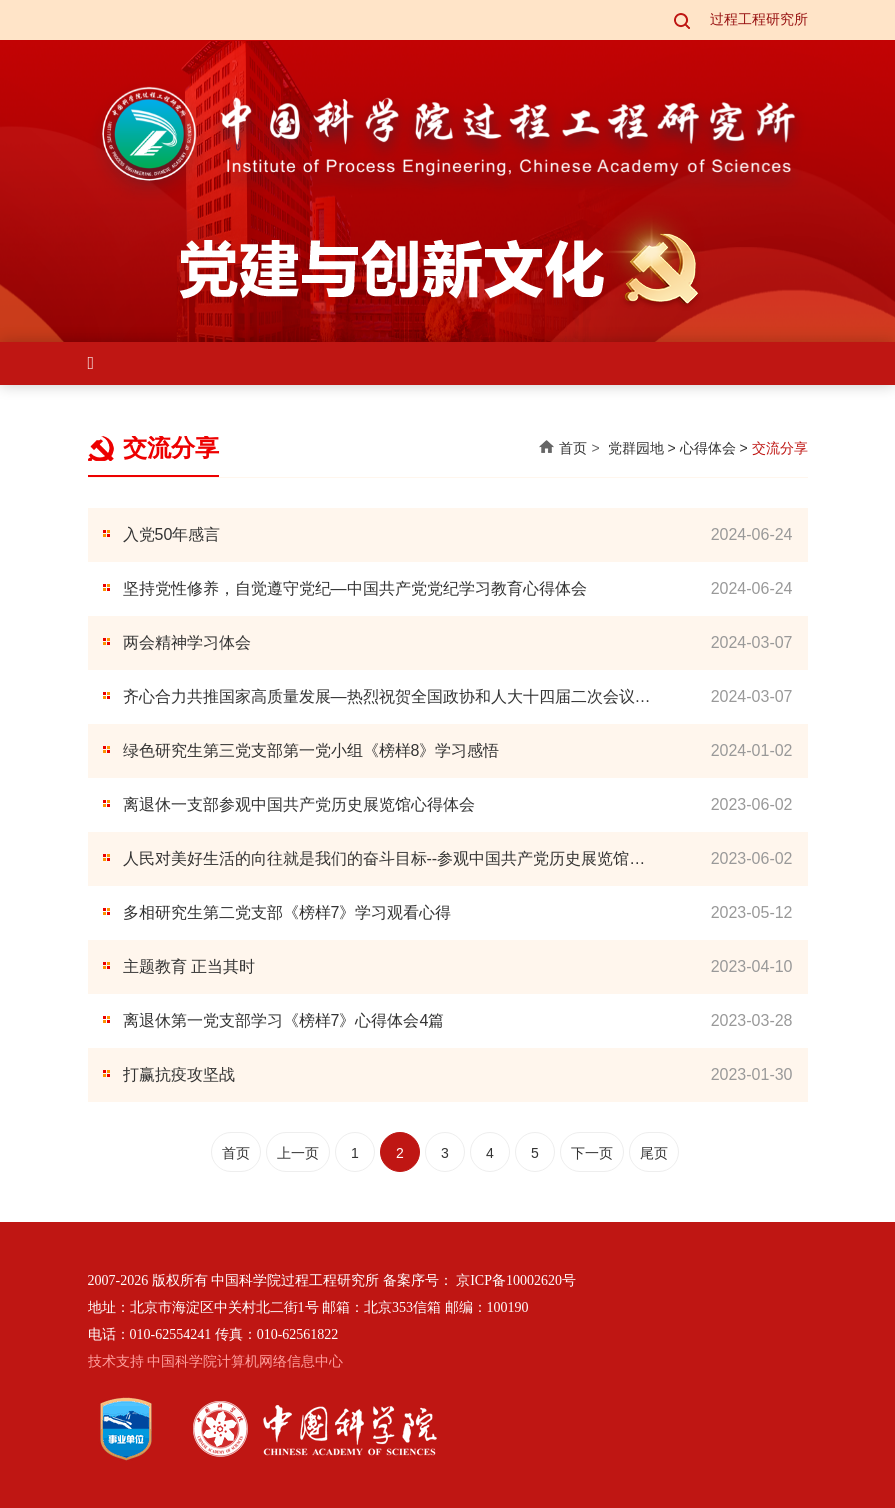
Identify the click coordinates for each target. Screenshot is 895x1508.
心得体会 (708, 448)
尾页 (654, 1153)
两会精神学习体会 (187, 642)
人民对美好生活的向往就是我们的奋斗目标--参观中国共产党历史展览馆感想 (384, 860)
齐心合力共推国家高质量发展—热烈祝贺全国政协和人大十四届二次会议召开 (387, 698)
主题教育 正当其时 (189, 966)
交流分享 (780, 448)
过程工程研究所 (759, 19)
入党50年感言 (172, 534)
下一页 (592, 1153)
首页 (573, 448)
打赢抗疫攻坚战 (179, 1074)
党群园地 (636, 448)
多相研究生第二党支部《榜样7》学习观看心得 (287, 912)
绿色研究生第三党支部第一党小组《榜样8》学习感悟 (311, 750)
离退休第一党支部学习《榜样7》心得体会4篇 (284, 1020)
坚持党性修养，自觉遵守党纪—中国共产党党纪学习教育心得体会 (355, 588)
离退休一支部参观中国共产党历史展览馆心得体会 (299, 804)
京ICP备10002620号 (516, 1280)
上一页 (298, 1153)
